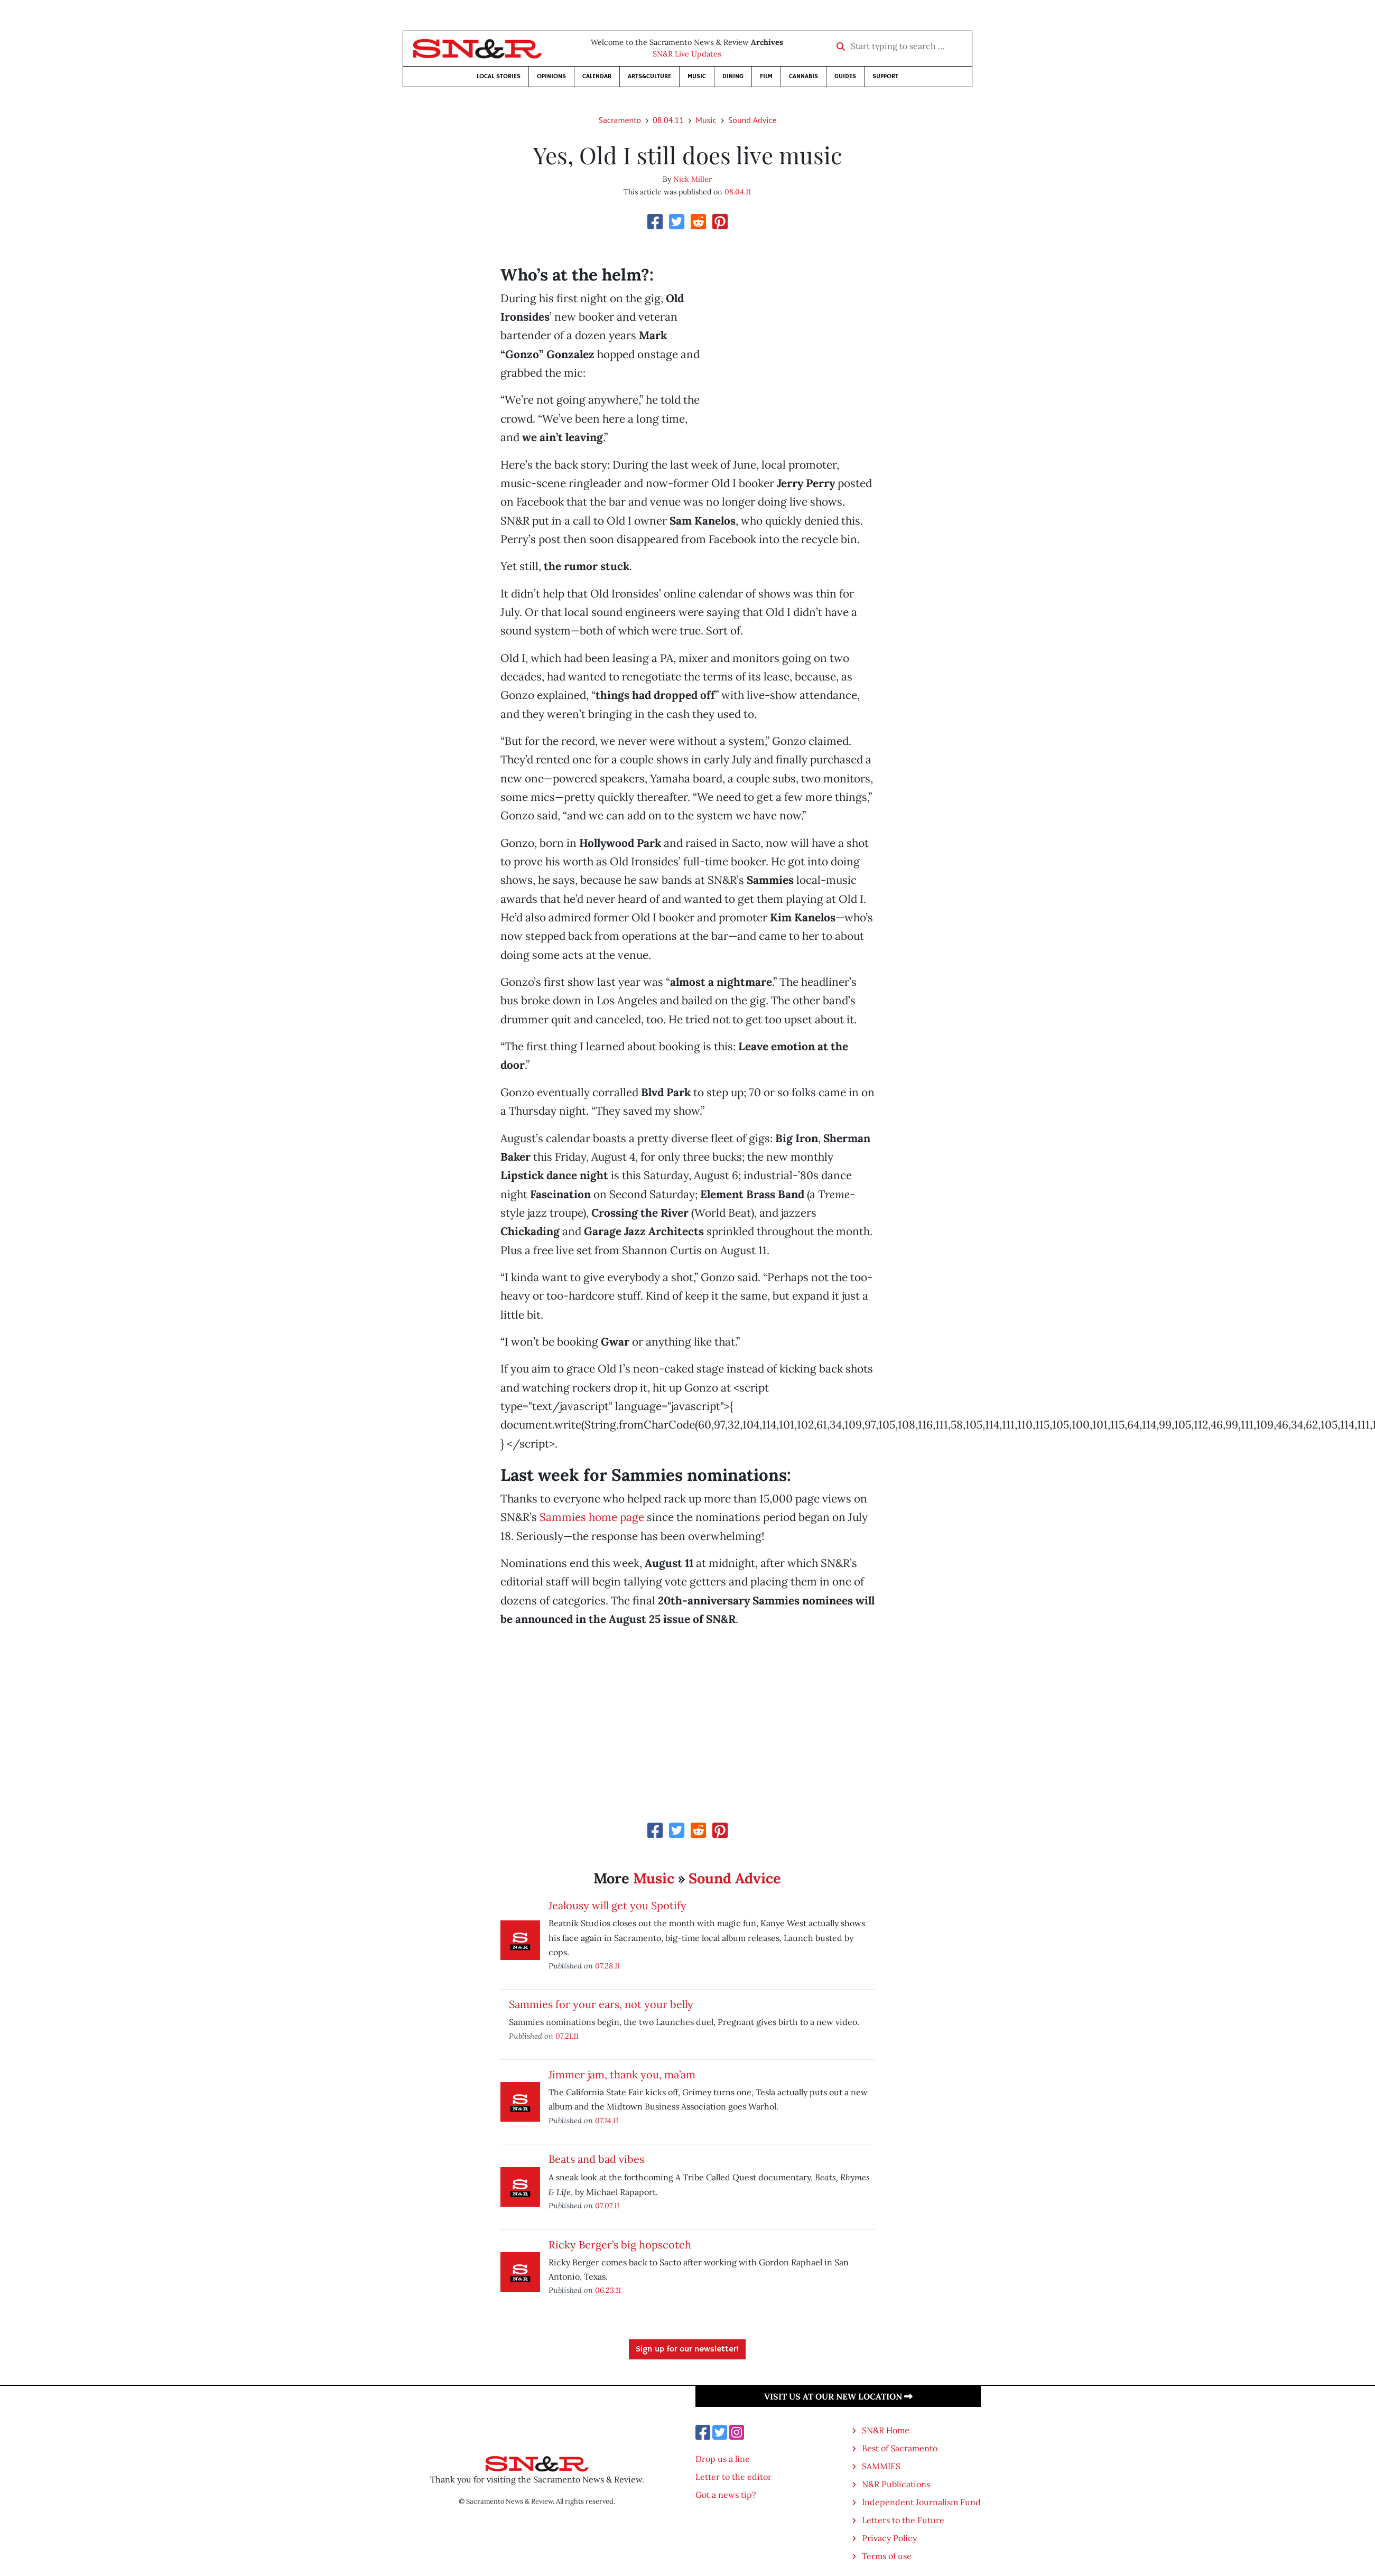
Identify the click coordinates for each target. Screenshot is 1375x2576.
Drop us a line (722, 2458)
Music (697, 76)
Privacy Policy (889, 2538)
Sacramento (619, 120)
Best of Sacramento (899, 2448)
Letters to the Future (903, 2520)
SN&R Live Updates (687, 54)
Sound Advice (752, 120)
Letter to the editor (733, 2476)
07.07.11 (607, 2205)
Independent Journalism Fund (921, 2502)
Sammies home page (592, 1517)
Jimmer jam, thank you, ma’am (622, 2074)
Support (885, 76)
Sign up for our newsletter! (687, 2349)
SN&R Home (885, 2430)
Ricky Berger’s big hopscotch (620, 2244)
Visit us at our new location (838, 2396)
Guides (845, 76)
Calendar (596, 76)
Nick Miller (692, 179)
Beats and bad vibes (596, 2159)
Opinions (551, 76)
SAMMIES (881, 2466)
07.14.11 (606, 2120)
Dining (733, 76)
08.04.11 (668, 120)
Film (766, 76)
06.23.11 (608, 2290)
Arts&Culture (649, 76)
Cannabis (803, 76)
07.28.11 (607, 1966)
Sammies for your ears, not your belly (601, 2004)
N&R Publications (896, 2484)
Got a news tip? (725, 2494)
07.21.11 (567, 2036)
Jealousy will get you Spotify (617, 1905)
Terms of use (887, 2556)
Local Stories (499, 76)
